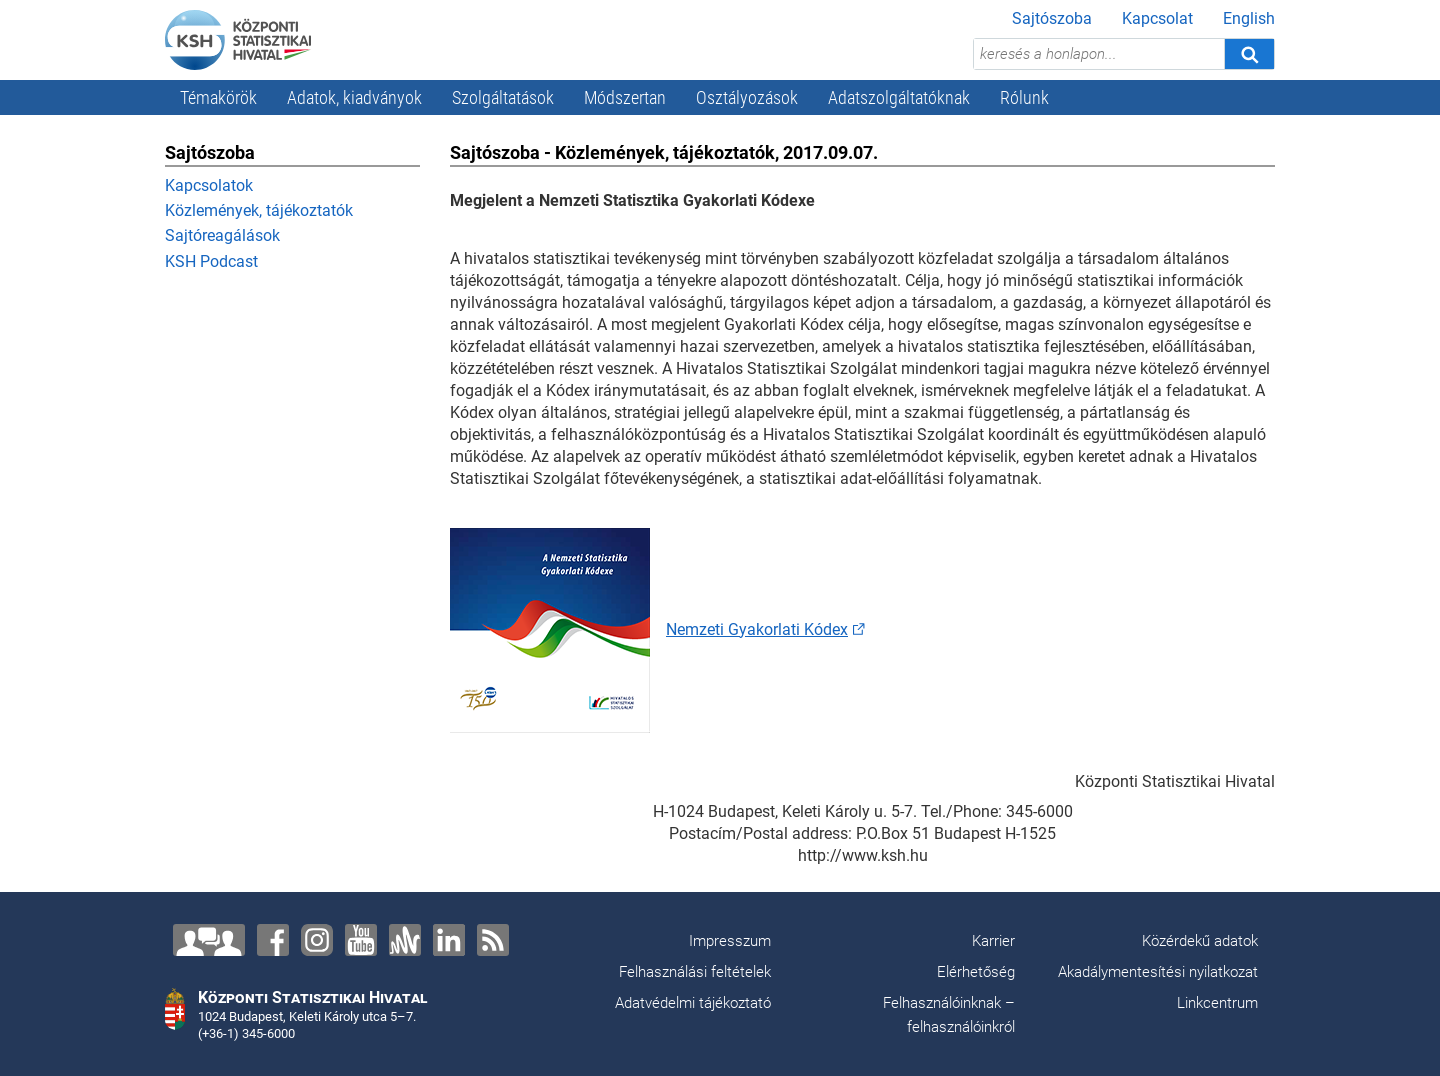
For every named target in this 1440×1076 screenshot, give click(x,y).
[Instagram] (317, 940)
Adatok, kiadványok (354, 97)
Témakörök (218, 97)
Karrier (993, 941)
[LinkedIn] (449, 940)
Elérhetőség (976, 972)
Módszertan (625, 97)
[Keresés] (1249, 54)
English (1249, 18)
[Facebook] (273, 940)
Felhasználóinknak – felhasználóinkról (949, 1015)
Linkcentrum (1217, 1003)
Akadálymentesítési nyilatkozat (1158, 972)
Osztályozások (747, 97)
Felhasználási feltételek (695, 972)
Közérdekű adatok (1200, 941)
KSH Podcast (211, 261)
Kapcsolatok (209, 185)
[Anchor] (405, 940)
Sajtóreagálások (222, 235)
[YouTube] (361, 940)
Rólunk (1024, 97)
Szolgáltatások (503, 97)
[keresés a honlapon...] (1099, 54)
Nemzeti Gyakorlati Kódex (757, 629)
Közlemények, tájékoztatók (259, 210)
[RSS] (493, 940)
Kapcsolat (1157, 18)
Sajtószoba (1052, 18)
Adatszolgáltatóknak (899, 97)
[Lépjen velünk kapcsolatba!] (209, 940)
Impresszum (730, 941)
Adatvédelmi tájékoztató (693, 1003)
